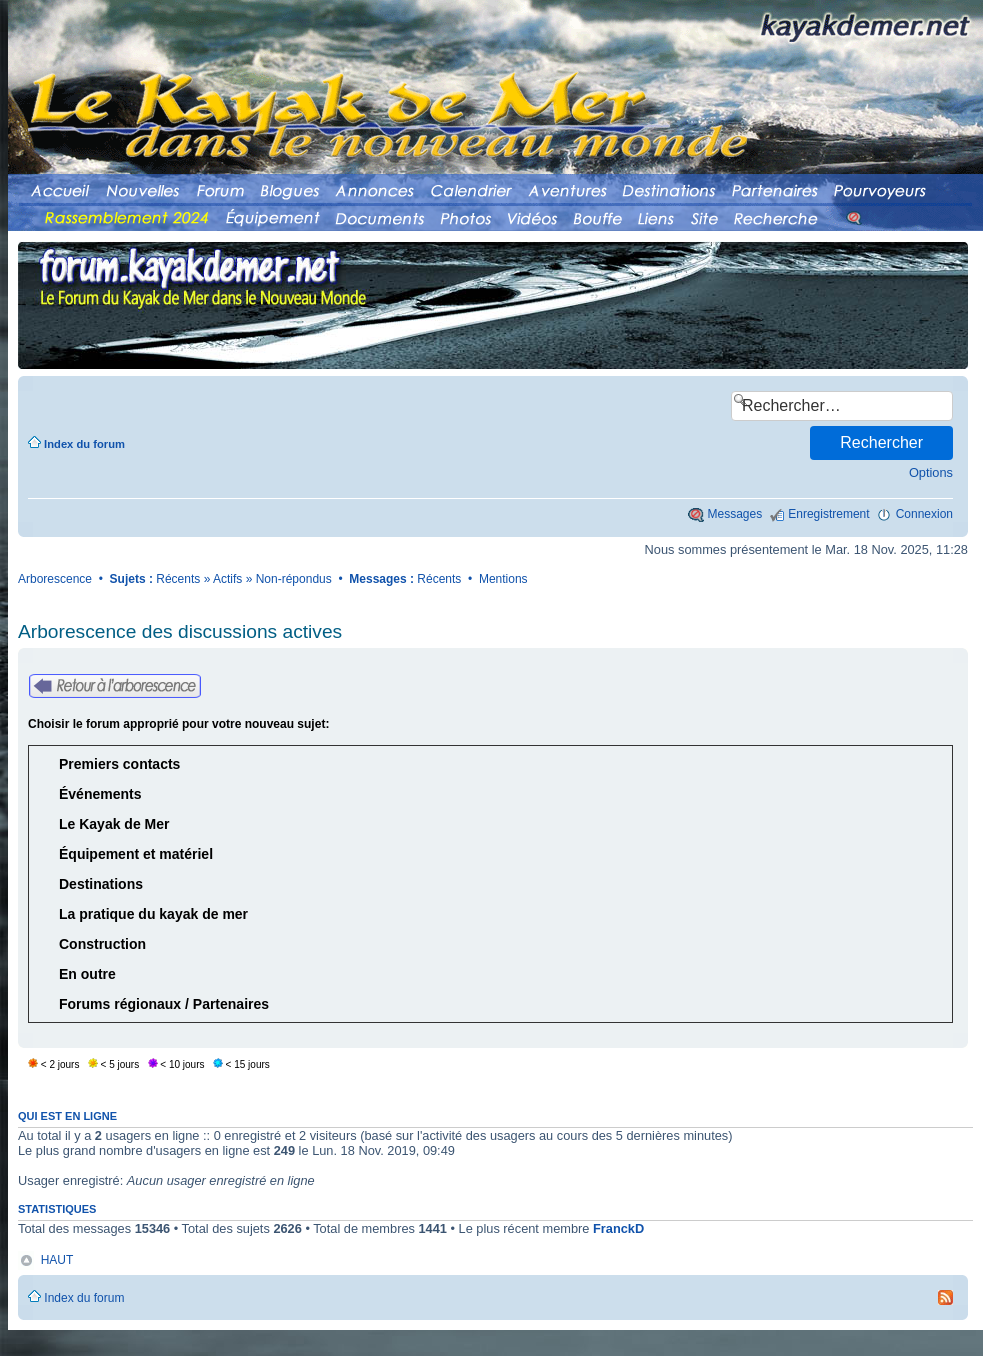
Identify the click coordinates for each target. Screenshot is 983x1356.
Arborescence (55, 579)
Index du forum (84, 444)
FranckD (618, 1228)
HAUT (57, 1260)
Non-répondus (294, 579)
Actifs (227, 579)
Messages (735, 514)
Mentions (503, 579)
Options (931, 472)
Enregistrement (828, 514)
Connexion (924, 514)
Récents (178, 579)
